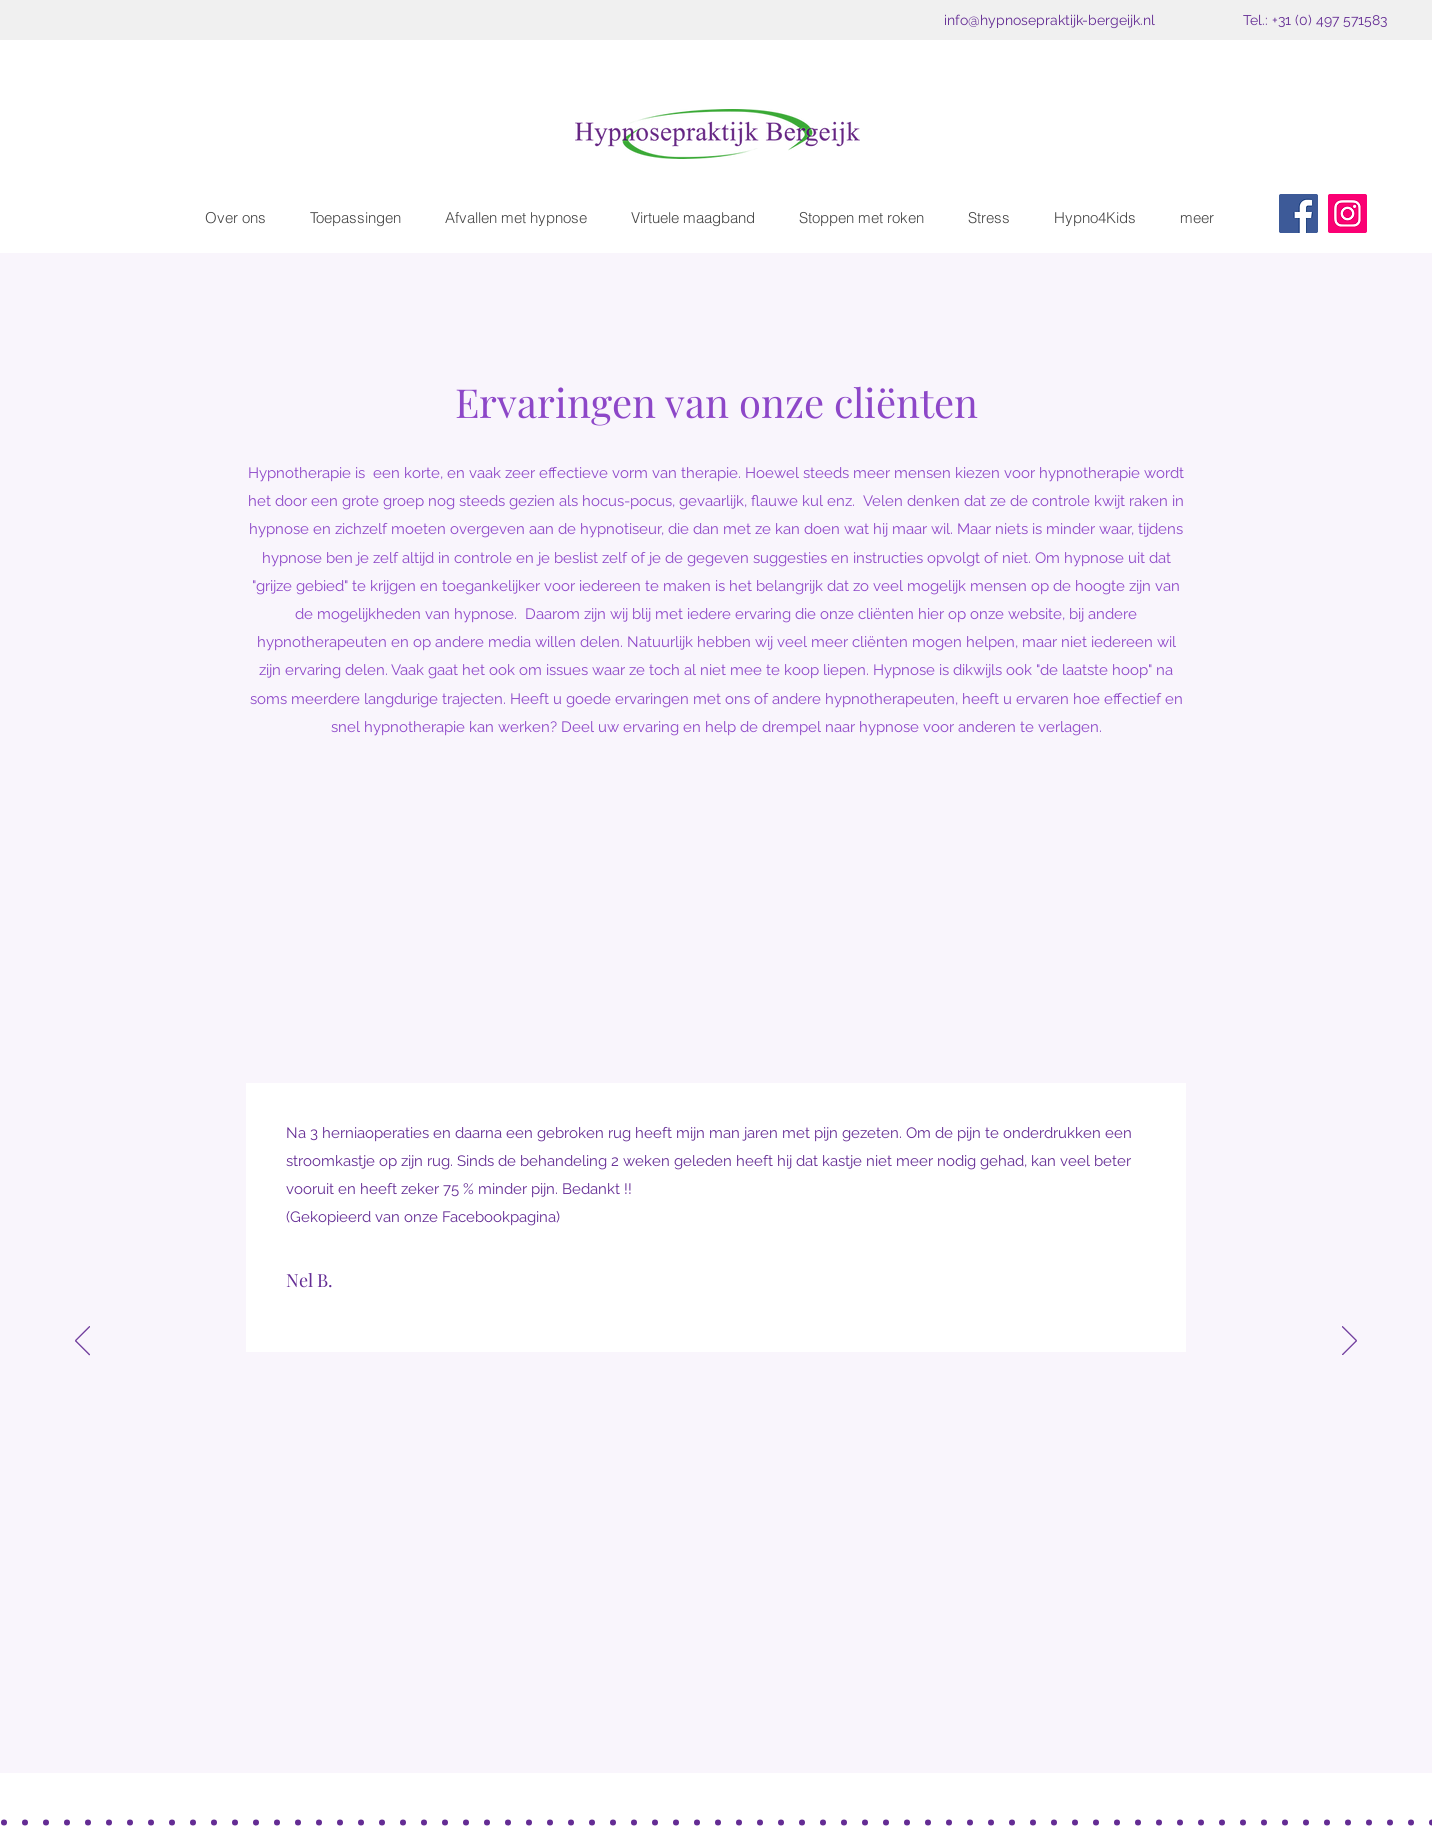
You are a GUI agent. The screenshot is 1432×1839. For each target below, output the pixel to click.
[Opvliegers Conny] (760, 1822)
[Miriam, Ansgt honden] (802, 1822)
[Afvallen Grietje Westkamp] (172, 1822)
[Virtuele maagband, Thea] (1264, 1822)
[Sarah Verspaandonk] (1117, 1822)
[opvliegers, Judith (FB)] (1390, 1822)
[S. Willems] (487, 1822)
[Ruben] (1033, 1822)
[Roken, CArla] (256, 1822)
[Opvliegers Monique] (928, 1822)
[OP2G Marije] (655, 1822)
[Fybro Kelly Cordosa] (88, 1822)
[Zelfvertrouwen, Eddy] (592, 1822)
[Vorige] (82, 1342)
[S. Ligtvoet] (991, 1822)
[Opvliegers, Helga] (1306, 1822)
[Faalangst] (235, 1822)
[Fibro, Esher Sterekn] (1369, 1822)
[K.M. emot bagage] (886, 1822)
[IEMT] (529, 1822)
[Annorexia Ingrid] (1348, 1822)
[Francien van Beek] (1180, 1822)
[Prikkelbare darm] (949, 1822)
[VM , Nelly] (1411, 1822)
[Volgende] (1349, 1342)
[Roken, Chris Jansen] (424, 1822)
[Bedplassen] (298, 1822)
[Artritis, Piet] (508, 1822)
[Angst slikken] (739, 1822)
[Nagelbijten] (403, 1822)
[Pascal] (466, 1822)
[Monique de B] (1096, 1822)
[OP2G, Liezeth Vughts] (67, 1822)
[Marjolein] (1012, 1822)
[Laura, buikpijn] (634, 1822)
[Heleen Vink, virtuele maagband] (1285, 1822)
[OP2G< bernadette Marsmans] (4, 1822)
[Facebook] (1298, 213)
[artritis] (1222, 1822)
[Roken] (718, 1822)
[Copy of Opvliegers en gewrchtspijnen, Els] (1159, 1822)
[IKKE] (781, 1822)
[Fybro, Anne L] (676, 1822)
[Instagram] (1347, 213)
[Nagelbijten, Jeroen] (193, 1822)
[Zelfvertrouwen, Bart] (340, 1822)
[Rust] (109, 1822)
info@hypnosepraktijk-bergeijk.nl (1049, 20)
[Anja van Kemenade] (1201, 1822)
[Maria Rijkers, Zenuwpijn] (1243, 1822)
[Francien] (1075, 1822)
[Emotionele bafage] (25, 1822)
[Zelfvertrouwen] (613, 1822)
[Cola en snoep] (46, 1822)
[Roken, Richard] (445, 1822)
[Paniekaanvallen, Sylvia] (550, 1822)
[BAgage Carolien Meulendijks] (130, 1822)
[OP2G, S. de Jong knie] (907, 1822)
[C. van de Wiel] (865, 1822)
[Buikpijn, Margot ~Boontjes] (151, 1822)
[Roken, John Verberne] (214, 1822)
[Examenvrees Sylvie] (382, 1822)
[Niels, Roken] (823, 1822)
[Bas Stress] (571, 1822)
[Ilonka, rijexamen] (844, 1822)
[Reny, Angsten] (1327, 1822)
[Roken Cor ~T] (361, 1822)
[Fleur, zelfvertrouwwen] (319, 1822)
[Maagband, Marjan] (277, 1822)
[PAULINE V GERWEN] (1138, 1822)
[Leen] (1054, 1822)
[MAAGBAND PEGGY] (697, 1822)
